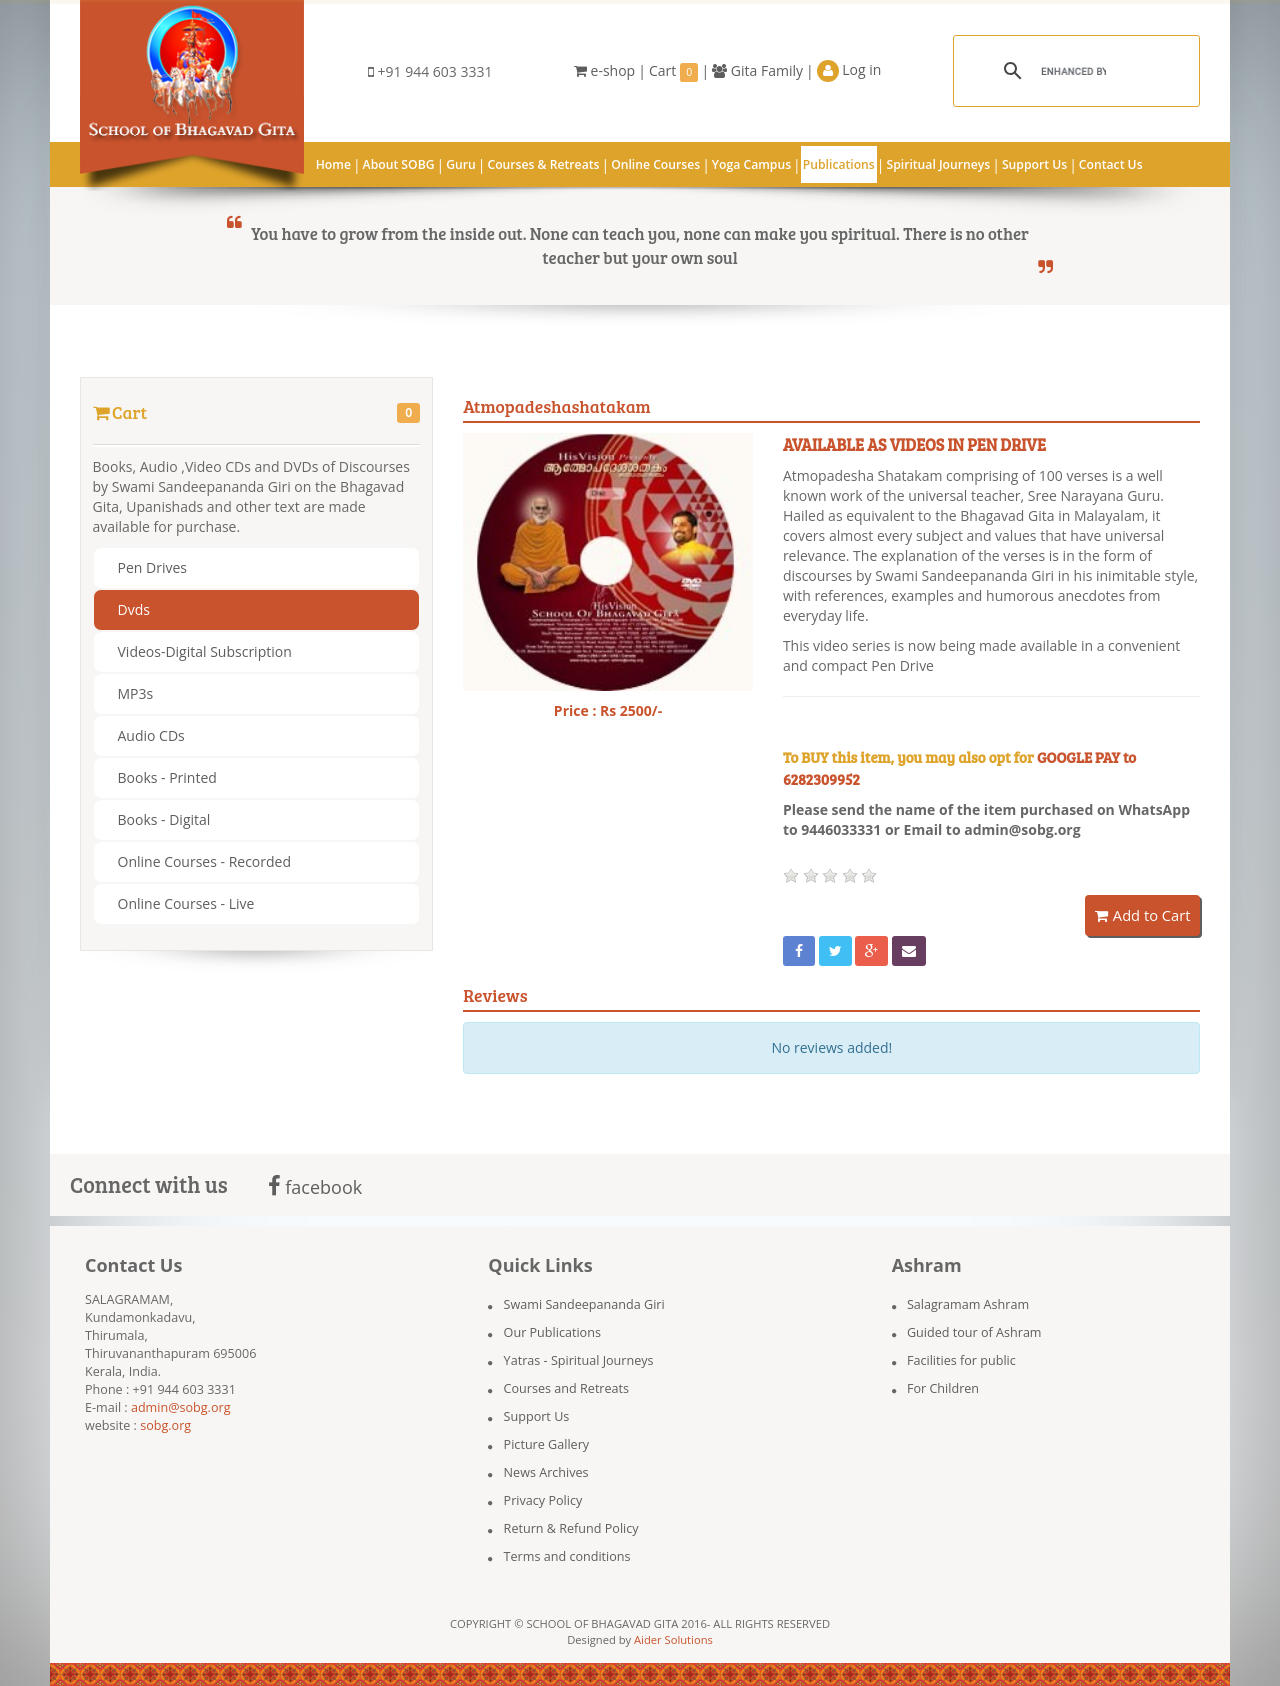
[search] (1074, 71)
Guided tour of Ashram (974, 1332)
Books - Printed (167, 777)
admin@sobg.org (181, 1407)
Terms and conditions (567, 1556)
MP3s (136, 693)
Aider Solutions (673, 1639)
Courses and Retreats (566, 1388)
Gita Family (757, 70)
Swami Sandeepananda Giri (584, 1304)
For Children (943, 1388)
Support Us (537, 1416)
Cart (674, 71)
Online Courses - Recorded (205, 861)
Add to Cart (1142, 915)
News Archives (546, 1472)
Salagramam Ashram (968, 1304)
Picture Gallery (547, 1444)
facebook (315, 1187)
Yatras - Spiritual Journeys (579, 1360)
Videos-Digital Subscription (205, 651)
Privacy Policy (543, 1500)
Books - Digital (164, 819)
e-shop (604, 70)
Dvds (134, 609)
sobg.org (165, 1425)
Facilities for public (961, 1360)
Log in (849, 71)
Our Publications (552, 1332)
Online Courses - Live (186, 903)
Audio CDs (151, 735)
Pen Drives (152, 567)
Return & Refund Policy (571, 1528)
